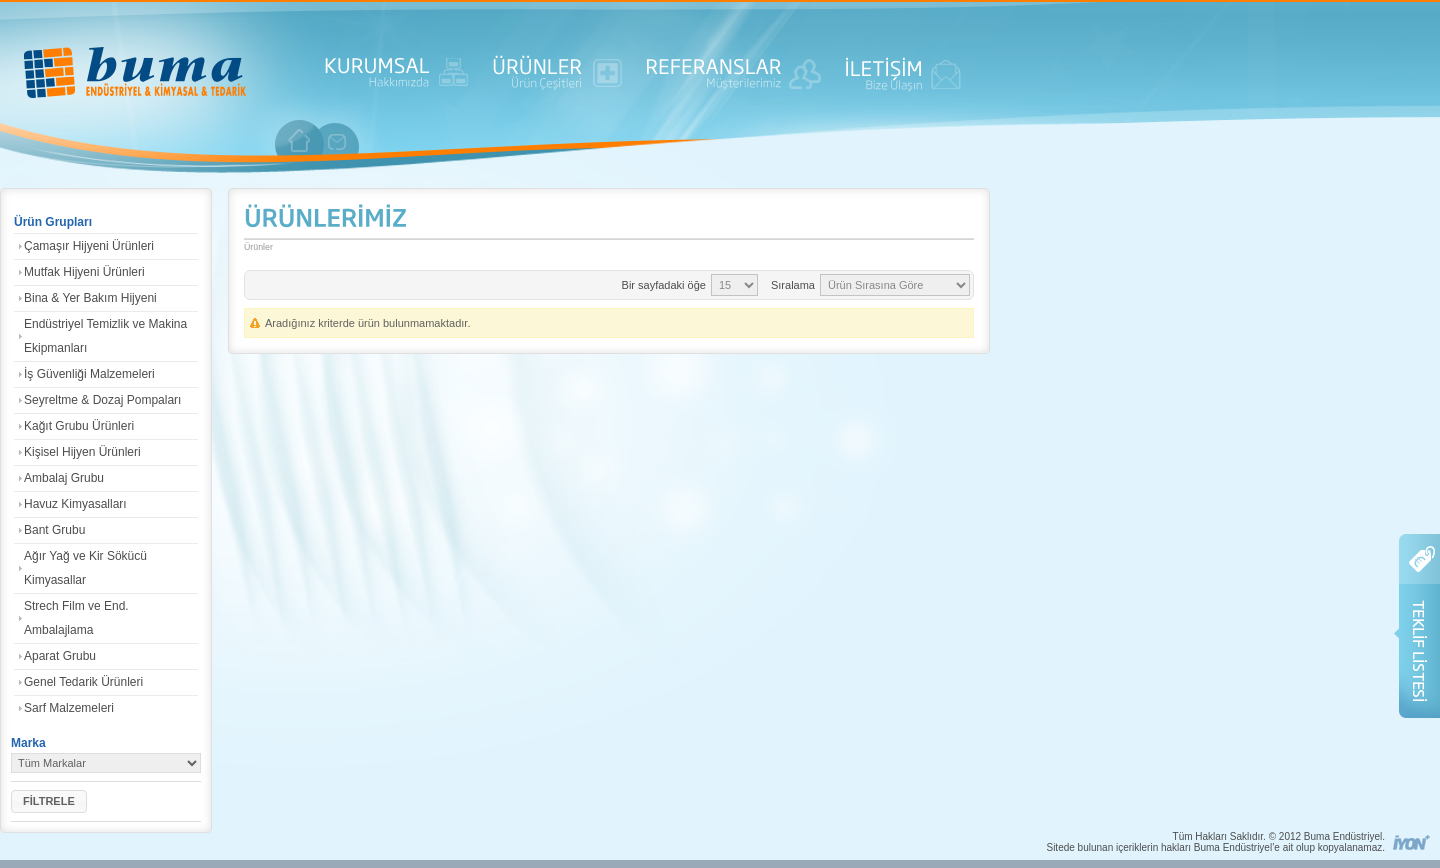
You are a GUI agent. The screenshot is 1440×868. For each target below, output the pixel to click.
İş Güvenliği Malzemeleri (89, 374)
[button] (49, 801)
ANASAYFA (135, 75)
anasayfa (300, 140)
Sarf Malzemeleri (69, 708)
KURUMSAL (396, 80)
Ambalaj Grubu (64, 478)
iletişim (337, 141)
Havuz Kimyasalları (75, 504)
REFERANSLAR (734, 80)
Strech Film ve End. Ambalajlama (76, 618)
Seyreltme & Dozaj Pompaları (102, 400)
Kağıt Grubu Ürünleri (79, 426)
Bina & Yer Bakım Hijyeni (90, 298)
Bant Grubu (54, 530)
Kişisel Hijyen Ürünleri (82, 452)
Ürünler (258, 247)
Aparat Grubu (60, 656)
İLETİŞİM (903, 80)
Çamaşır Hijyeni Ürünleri (89, 246)
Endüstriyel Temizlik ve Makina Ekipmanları (105, 336)
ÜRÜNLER (557, 80)
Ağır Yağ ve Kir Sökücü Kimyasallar (85, 568)
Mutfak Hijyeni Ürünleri (84, 272)
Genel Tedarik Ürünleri (83, 682)
